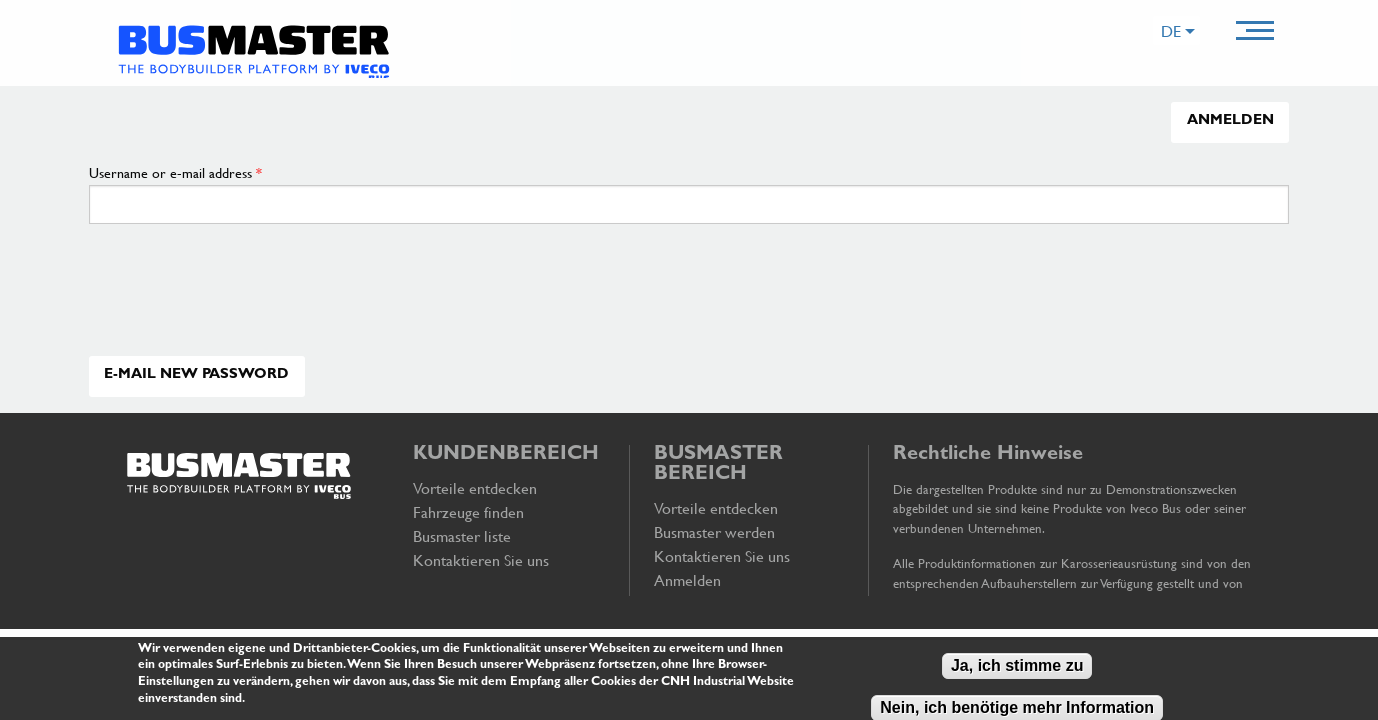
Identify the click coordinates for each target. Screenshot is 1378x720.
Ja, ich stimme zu (1017, 667)
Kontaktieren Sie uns (481, 560)
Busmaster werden (714, 532)
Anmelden (1230, 121)
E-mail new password (196, 375)
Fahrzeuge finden (468, 512)
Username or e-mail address (175, 172)
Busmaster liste (462, 536)
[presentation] (256, 311)
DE (1171, 30)
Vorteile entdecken (475, 488)
